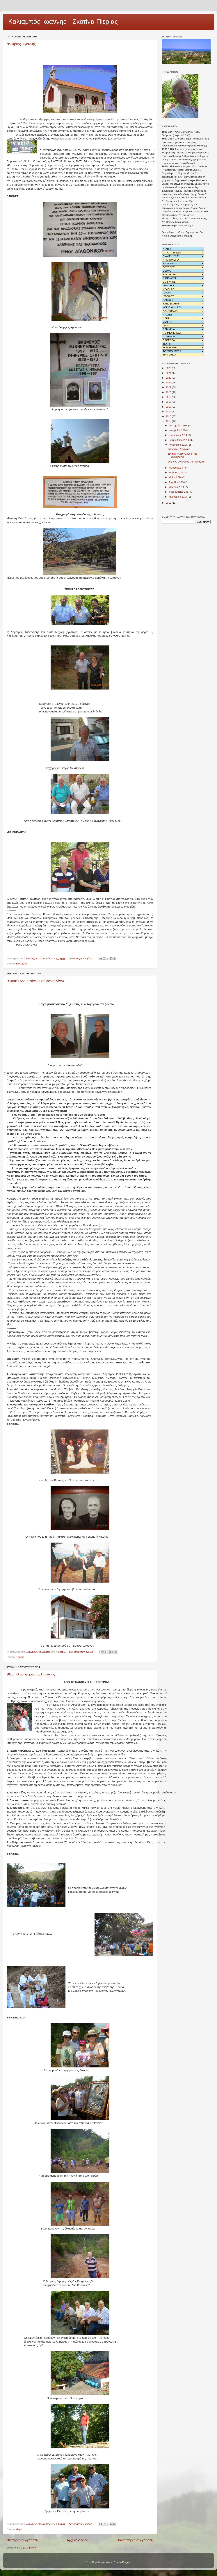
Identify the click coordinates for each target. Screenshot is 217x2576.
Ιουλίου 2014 (176, 467)
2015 (169, 416)
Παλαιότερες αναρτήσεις (135, 2540)
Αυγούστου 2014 (178, 444)
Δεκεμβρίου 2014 (178, 425)
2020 (169, 392)
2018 (169, 401)
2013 (169, 502)
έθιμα (19, 2529)
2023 (169, 377)
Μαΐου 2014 (175, 477)
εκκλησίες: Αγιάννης (21, 44)
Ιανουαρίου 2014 (178, 496)
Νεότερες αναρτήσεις (22, 2540)
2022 (169, 382)
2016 (169, 411)
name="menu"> (183, 249)
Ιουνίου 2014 (176, 472)
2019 (169, 397)
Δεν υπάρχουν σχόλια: (81, 958)
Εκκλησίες (21, 963)
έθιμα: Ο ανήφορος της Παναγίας (31, 1674)
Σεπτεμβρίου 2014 (179, 440)
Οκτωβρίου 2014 (178, 435)
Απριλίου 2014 (177, 482)
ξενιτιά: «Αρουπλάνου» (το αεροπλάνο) (35, 981)
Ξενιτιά (20, 1657)
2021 (169, 387)
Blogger (126, 2562)
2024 (169, 373)
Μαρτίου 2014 (177, 487)
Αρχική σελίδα (77, 2540)
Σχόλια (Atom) (29, 2547)
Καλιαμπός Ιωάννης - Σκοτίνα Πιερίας (63, 21)
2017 (169, 406)
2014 (169, 421)
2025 (169, 368)
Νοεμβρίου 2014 (178, 430)
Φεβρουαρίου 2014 (179, 491)
